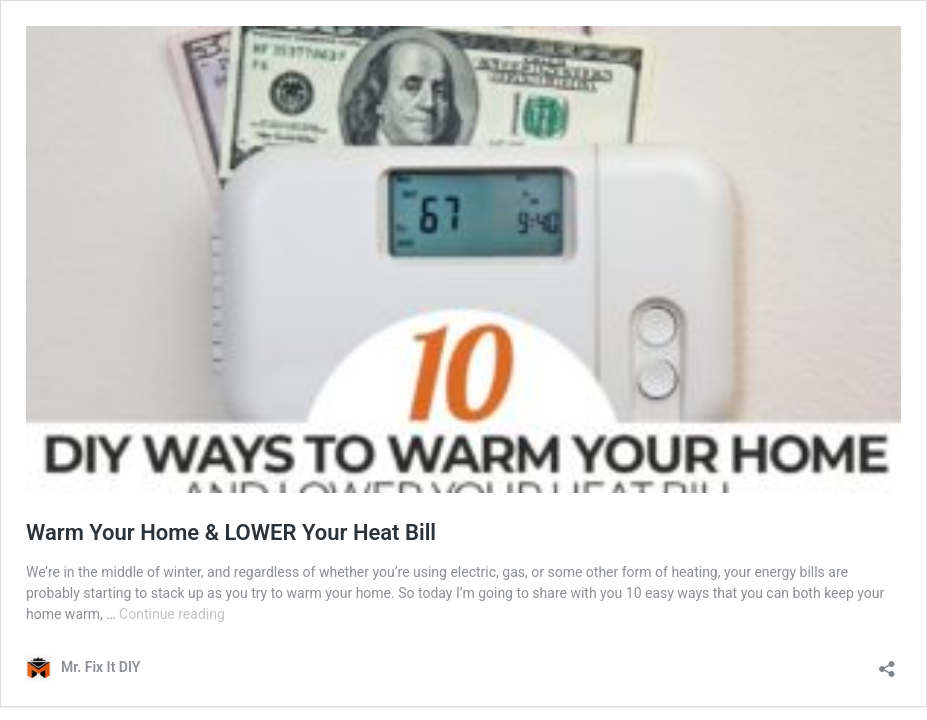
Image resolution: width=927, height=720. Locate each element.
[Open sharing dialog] (887, 662)
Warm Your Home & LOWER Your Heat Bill (231, 532)
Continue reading (172, 614)
